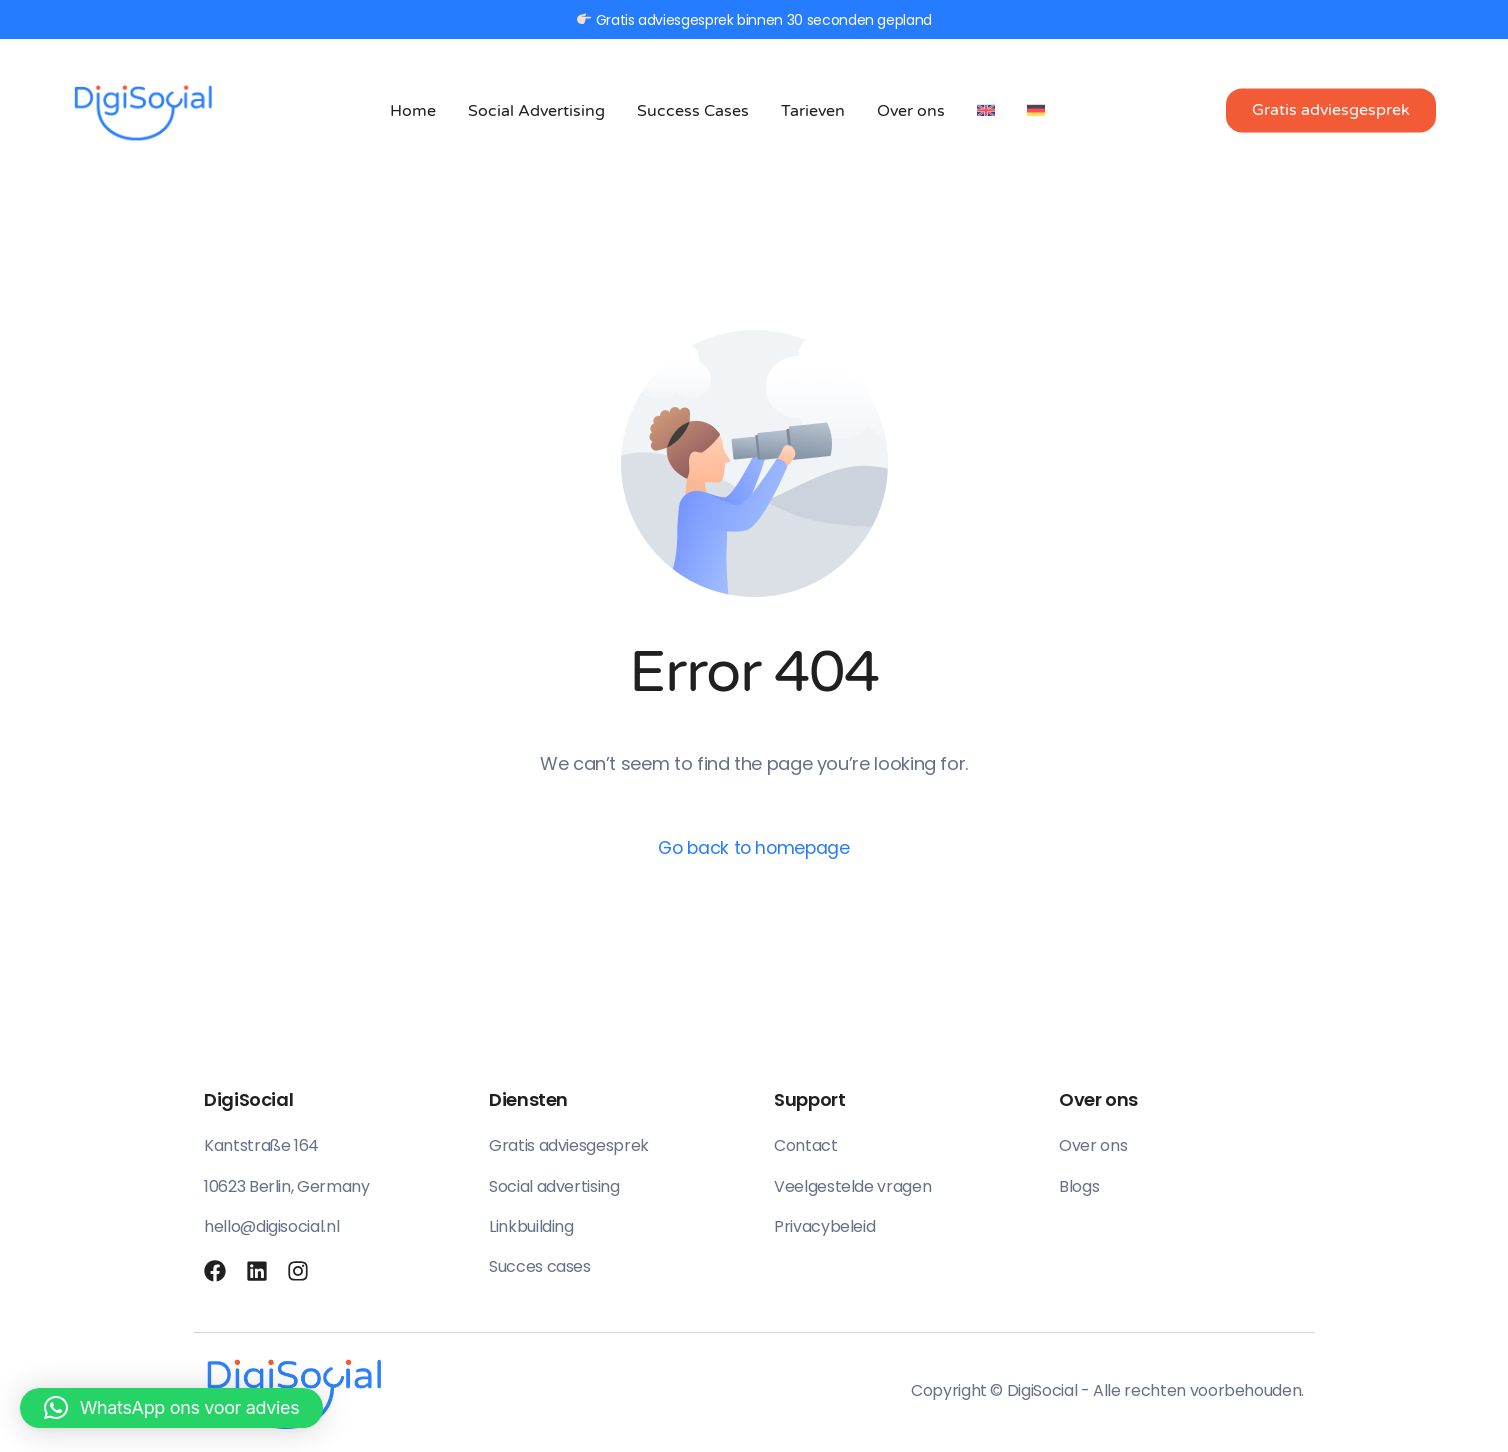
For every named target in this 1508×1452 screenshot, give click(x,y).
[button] (171, 1408)
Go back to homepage (753, 848)
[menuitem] (986, 110)
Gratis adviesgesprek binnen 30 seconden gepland (754, 19)
